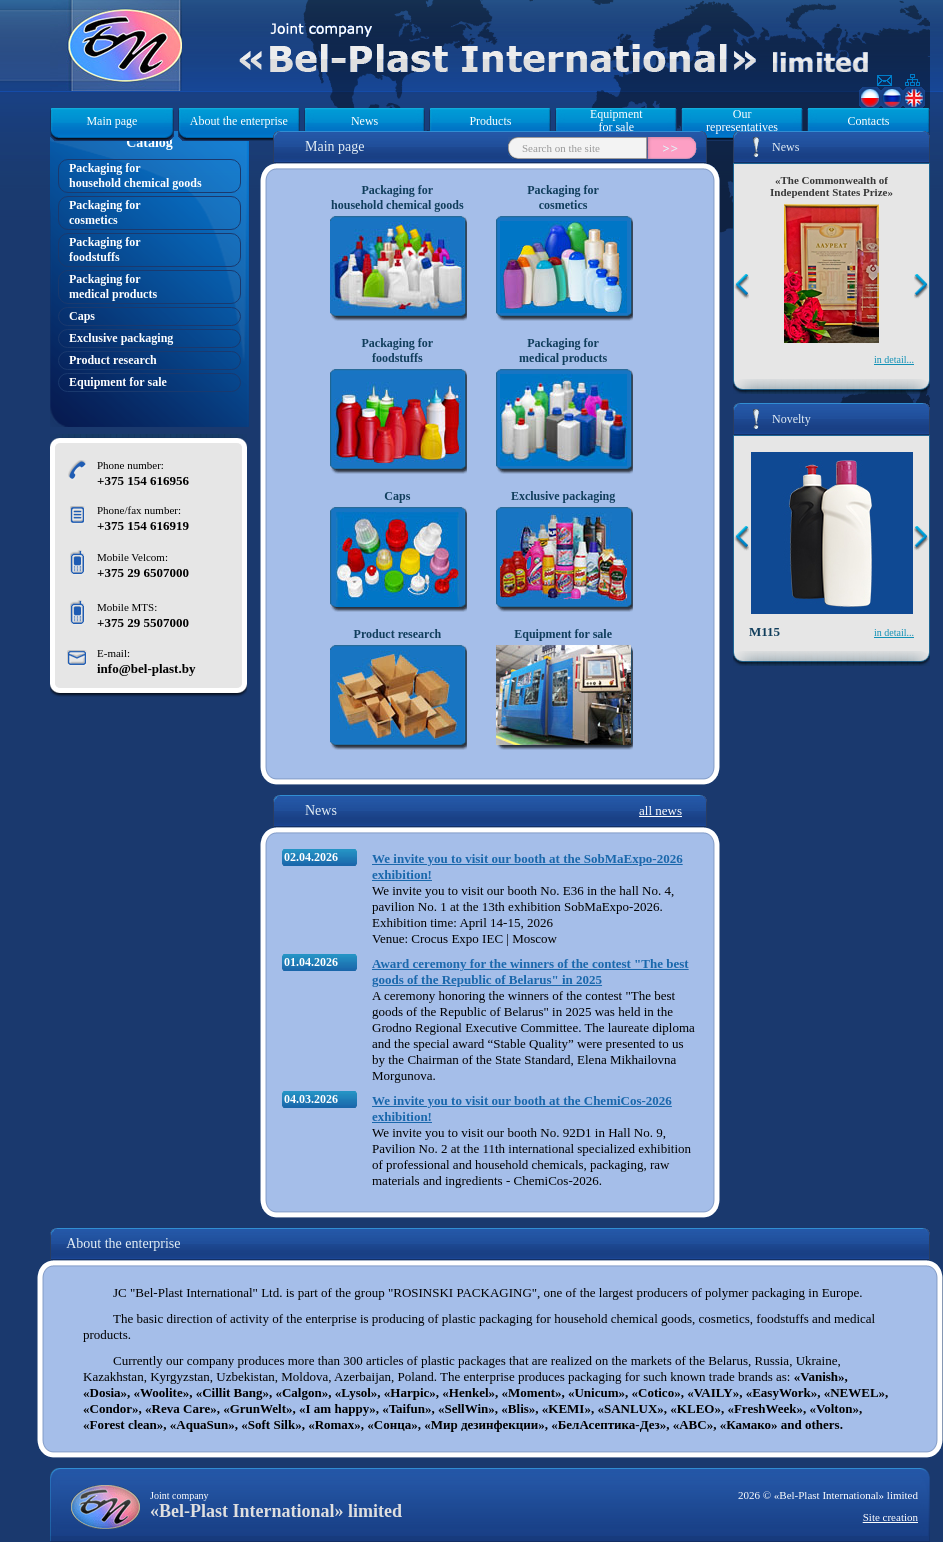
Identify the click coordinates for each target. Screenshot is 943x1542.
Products (490, 121)
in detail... (894, 359)
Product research (113, 360)
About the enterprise (239, 121)
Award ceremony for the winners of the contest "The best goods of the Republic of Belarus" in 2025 (530, 971)
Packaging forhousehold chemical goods (135, 175)
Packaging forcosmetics (105, 212)
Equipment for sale (616, 121)
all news (660, 810)
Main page (111, 121)
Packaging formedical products (113, 286)
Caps (82, 316)
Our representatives (742, 121)
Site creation (890, 1517)
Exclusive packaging (121, 338)
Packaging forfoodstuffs (105, 249)
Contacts (868, 121)
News (364, 121)
